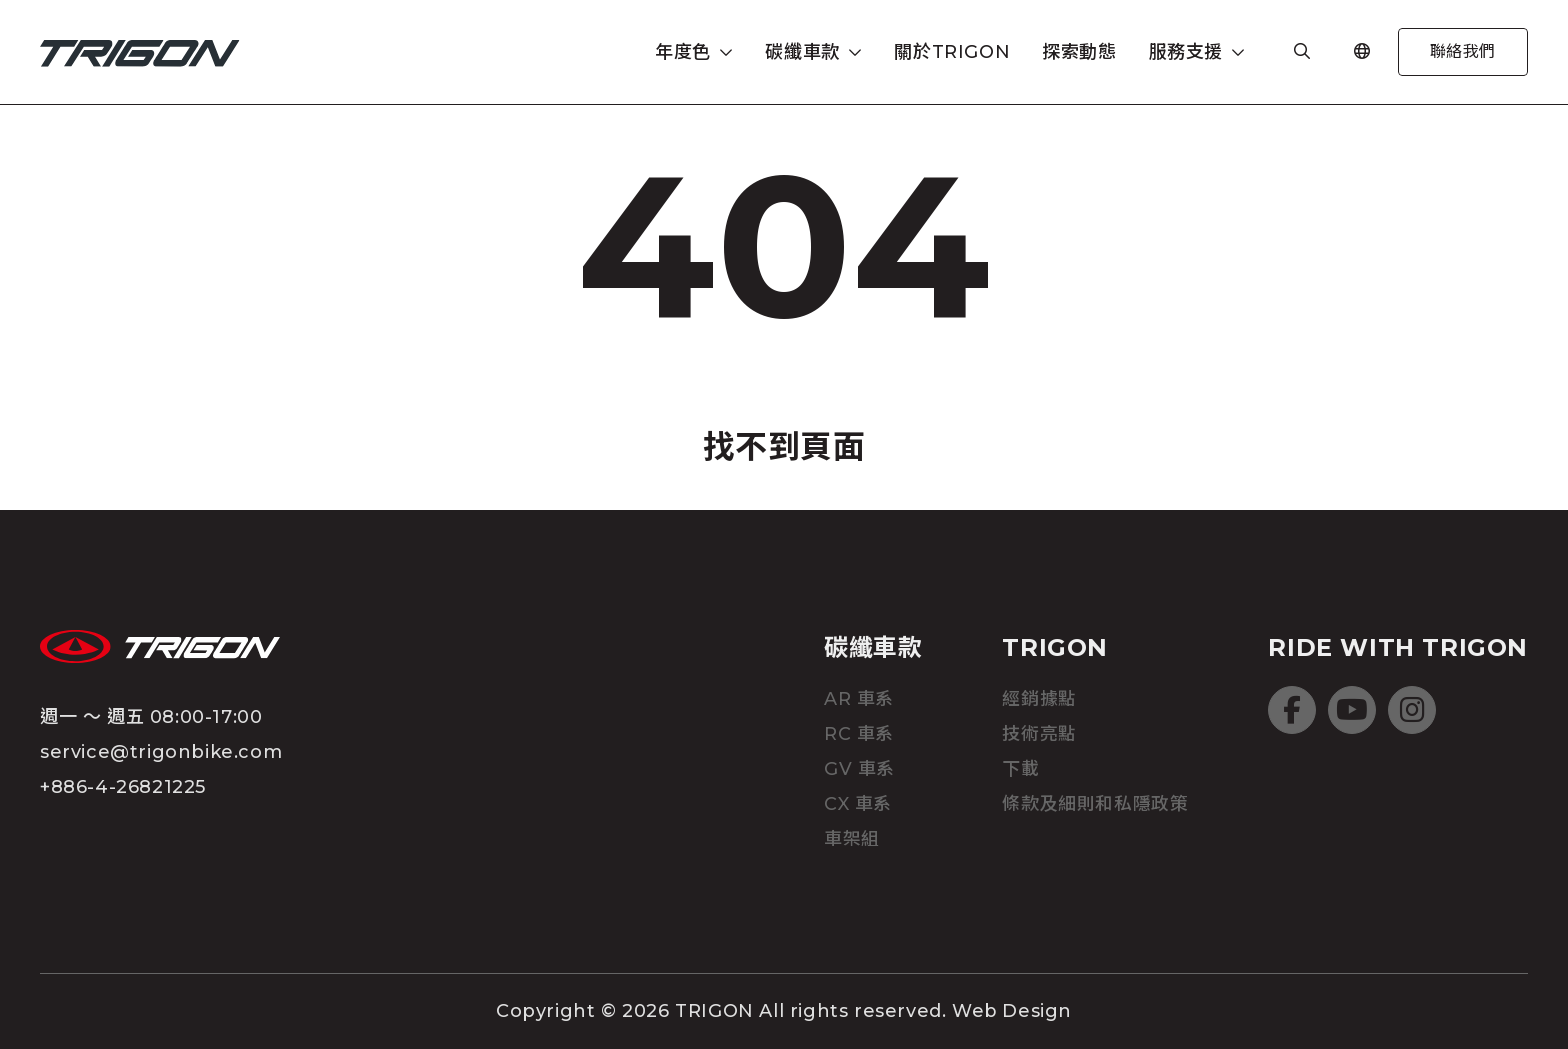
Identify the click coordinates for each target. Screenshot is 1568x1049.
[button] (694, 52)
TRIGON (1055, 647)
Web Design (1012, 1011)
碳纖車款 (873, 647)
